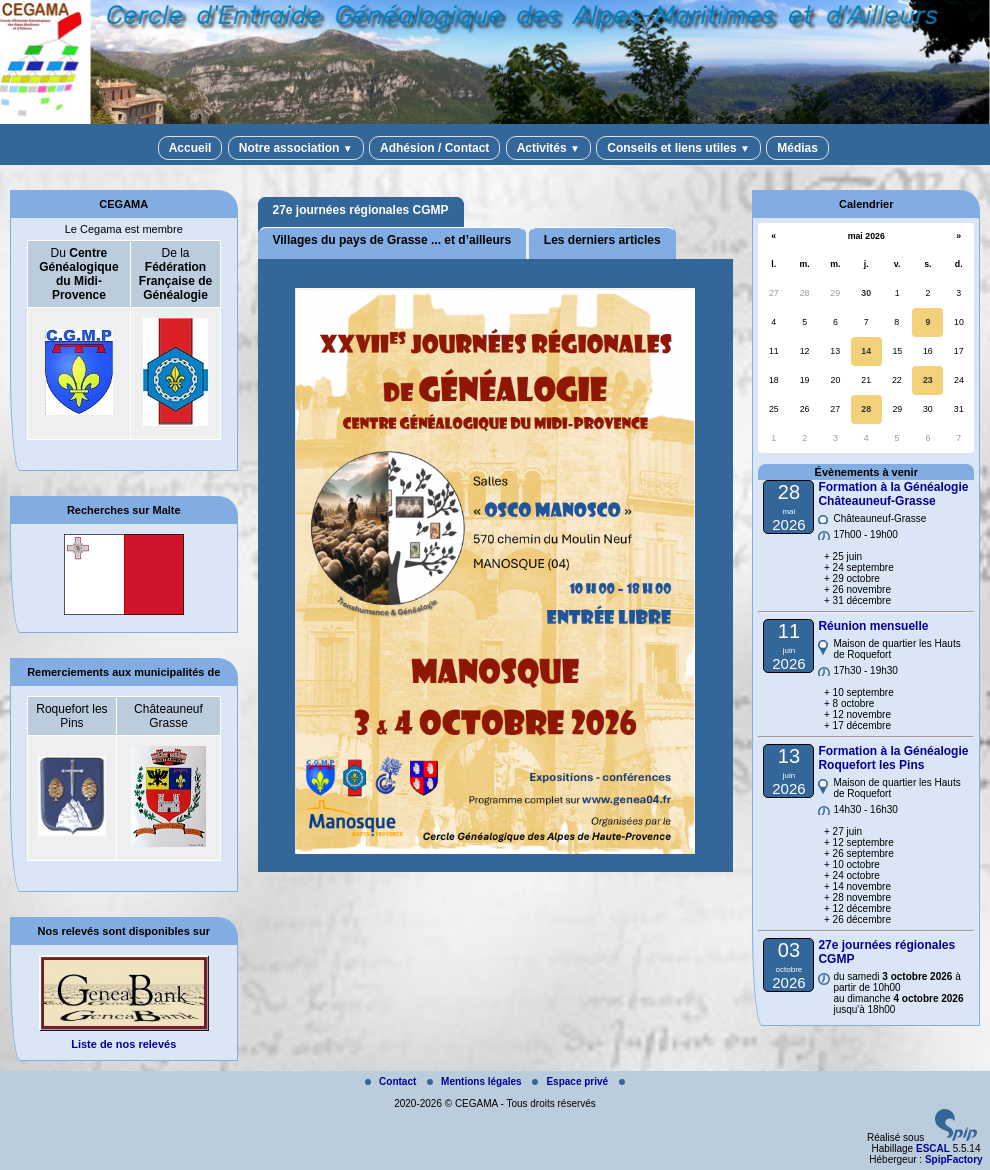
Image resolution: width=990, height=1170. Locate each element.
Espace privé (571, 1081)
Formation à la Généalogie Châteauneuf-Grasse (893, 494)
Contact (392, 1081)
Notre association (296, 148)
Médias (797, 148)
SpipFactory (954, 1159)
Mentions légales (475, 1081)
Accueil (190, 148)
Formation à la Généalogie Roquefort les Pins (893, 758)
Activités (548, 148)
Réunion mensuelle (873, 626)
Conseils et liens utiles (678, 148)
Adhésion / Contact (434, 148)
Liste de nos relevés (123, 1044)
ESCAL (933, 1148)
